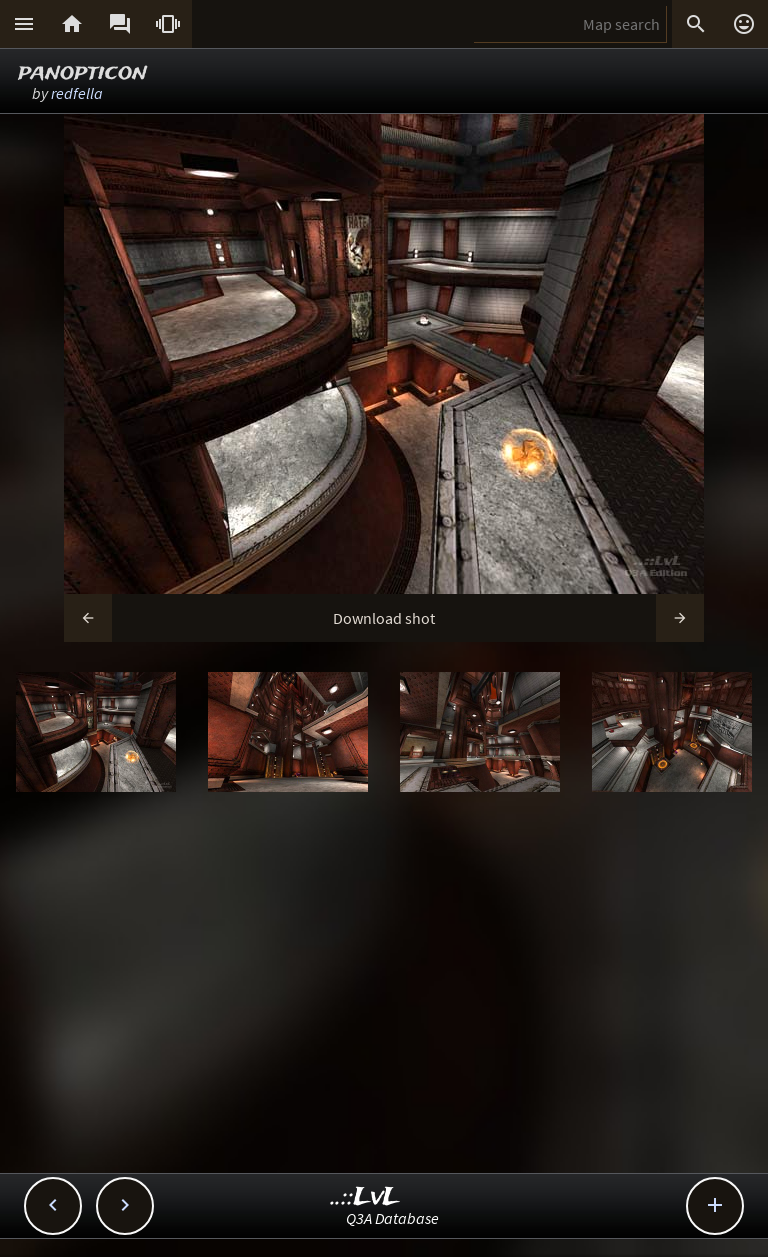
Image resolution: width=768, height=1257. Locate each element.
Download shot (384, 618)
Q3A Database (392, 1218)
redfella (77, 93)
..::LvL (365, 1197)
